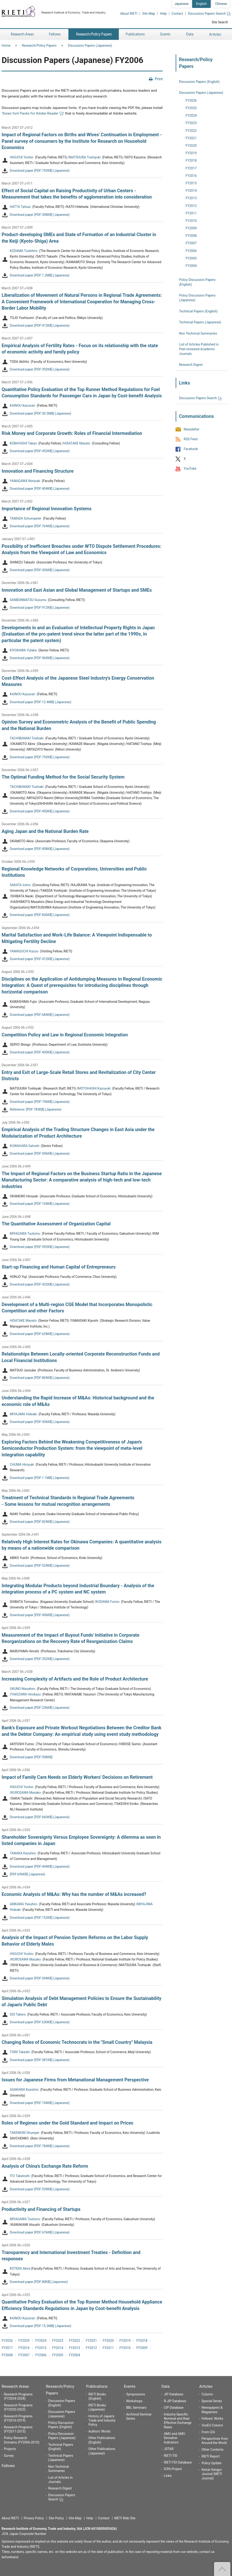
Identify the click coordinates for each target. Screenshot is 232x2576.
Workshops (134, 2401)
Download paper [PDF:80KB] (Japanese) (39, 2282)
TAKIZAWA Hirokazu (26, 1694)
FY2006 (40, 2355)
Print (159, 79)
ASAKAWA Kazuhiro (24, 2090)
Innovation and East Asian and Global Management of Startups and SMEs (77, 590)
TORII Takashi (20, 2052)
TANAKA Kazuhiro (23, 1853)
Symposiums (135, 2394)
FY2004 (74, 2355)
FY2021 (91, 2340)
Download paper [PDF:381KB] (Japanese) (40, 2060)
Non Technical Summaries (198, 333)
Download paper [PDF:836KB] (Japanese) (40, 915)
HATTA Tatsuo (20, 207)
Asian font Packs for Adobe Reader (33, 113)
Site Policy (56, 2518)
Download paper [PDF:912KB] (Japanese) (40, 607)
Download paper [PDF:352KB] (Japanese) (40, 1659)
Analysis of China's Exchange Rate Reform (45, 2166)
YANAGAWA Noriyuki (25, 481)
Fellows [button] (54, 34)
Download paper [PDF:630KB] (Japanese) (40, 2022)
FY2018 (142, 2340)
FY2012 (91, 2348)
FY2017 (7, 2348)
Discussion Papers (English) (199, 82)
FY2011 (108, 2348)
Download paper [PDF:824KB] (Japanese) (40, 1522)
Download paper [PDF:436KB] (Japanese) (40, 570)
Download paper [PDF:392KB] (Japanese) (40, 369)
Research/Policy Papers (39, 45)
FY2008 (7, 2355)
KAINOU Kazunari (22, 406)
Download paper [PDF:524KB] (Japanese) (40, 1565)
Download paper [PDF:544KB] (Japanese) (40, 1978)
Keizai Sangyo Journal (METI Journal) (211, 2474)
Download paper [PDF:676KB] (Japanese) (40, 2232)
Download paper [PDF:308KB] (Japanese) (40, 215)
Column (207, 2394)
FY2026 (7, 2340)
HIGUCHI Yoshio (21, 157)
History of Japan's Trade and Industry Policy (102, 2420)
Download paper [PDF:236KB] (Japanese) (40, 1708)
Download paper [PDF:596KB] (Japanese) (40, 1153)
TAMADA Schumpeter (25, 518)
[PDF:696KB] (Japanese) (27, 1874)
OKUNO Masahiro (22, 1689)
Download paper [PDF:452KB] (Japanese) (40, 451)
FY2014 (57, 2348)
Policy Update (211, 2463)
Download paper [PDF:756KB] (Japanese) (40, 1102)
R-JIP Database (175, 2401)
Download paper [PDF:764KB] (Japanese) (40, 526)
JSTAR (169, 2449)
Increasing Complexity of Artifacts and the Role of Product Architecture (75, 1679)
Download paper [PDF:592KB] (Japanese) (40, 1247)
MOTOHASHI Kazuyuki (94, 1089)
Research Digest (191, 365)
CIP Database (173, 2407)
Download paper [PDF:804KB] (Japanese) (40, 1378)
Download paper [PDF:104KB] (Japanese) (40, 1204)
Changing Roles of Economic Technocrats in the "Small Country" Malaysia (77, 2042)
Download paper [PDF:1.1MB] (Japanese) (39, 1478)
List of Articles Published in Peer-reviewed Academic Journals (199, 349)
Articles (205, 2386)
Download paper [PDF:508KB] (31, 1757)
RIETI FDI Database (178, 2462)
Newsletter (191, 429)
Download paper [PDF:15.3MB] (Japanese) (40, 2326)
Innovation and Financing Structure (38, 471)
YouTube (190, 469)
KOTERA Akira (20, 2269)
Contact (177, 13)
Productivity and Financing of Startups (41, 2209)
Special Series (211, 2401)
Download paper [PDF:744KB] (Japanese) (40, 2103)
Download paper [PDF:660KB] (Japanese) (40, 1817)
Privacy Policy (34, 2518)
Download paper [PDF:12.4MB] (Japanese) (40, 702)
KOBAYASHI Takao (23, 443)
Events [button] (165, 34)
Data (166, 2386)
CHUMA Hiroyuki (22, 1464)
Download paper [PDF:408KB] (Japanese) (40, 849)
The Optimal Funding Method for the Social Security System (63, 777)
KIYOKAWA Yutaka (23, 650)
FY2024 (40, 2340)
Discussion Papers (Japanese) (90, 45)
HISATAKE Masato (76, 443)
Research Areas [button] (21, 34)
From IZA (208, 2432)
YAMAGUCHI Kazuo (24, 951)
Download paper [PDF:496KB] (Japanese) (40, 1615)
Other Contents (212, 2449)
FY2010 (125, 2348)
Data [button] (189, 34)
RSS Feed (190, 439)
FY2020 (108, 2340)
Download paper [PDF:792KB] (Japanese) (40, 171)
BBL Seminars (136, 2407)
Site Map (148, 13)
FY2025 (24, 2340)
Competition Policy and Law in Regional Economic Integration (65, 1035)
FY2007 (24, 2355)
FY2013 (74, 2348)
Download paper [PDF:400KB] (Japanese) (40, 811)
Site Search (220, 22)
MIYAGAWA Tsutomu (25, 1234)
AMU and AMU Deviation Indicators (174, 2438)
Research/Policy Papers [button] (93, 34)
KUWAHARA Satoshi (24, 1146)
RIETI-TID (170, 2455)
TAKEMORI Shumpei (24, 2133)
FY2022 (74, 2340)
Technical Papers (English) (198, 311)
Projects (10, 2449)
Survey (9, 2455)
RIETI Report (210, 2456)
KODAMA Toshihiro (24, 251)
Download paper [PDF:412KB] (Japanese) (40, 325)
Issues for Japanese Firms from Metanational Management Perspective (75, 2080)
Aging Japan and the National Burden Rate (45, 831)
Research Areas (15, 2386)
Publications (97, 2386)
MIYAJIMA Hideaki (23, 1414)
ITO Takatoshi (20, 2176)
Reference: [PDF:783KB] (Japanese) (35, 1109)
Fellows (8, 2465)
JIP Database (173, 2394)
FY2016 (24, 2348)
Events (129, 2386)
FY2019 (125, 2340)
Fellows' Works (212, 2418)
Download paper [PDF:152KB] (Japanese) (40, 1917)
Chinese (221, 4)
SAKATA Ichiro (20, 885)
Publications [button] (136, 34)
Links (168, 2476)
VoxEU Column (212, 2425)
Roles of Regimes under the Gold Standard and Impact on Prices (67, 2123)
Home (6, 45)
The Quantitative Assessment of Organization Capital (56, 1224)
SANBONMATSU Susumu (28, 600)
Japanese (181, 4)
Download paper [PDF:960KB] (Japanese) (40, 658)
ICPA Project (173, 2469)
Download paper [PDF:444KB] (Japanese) (40, 1867)
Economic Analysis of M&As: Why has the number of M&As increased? (74, 1894)
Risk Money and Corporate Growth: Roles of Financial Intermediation (72, 433)
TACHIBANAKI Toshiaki (27, 738)
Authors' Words (99, 2431)
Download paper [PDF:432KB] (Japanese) (40, 1284)
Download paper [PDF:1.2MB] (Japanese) (39, 275)
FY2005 (57, 2355)
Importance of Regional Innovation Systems (46, 508)
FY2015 (40, 2348)
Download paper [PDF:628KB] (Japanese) (40, 1334)
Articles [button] (215, 34)
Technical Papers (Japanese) (200, 322)
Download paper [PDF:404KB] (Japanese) (40, 488)
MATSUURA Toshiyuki (85, 157)
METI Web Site (125, 2518)
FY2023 (57, 2340)
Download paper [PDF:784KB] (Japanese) (40, 2146)
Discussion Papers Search (209, 13)
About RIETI (128, 13)
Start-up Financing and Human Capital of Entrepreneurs (59, 1267)
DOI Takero (18, 2015)
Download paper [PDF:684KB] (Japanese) (40, 1015)
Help (163, 13)
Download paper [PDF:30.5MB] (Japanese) (40, 413)
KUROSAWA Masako (26, 1793)
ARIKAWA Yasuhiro (23, 1904)
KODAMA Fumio (107, 1602)
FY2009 (142, 2348)
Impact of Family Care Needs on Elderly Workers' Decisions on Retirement (77, 1777)
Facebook (191, 449)
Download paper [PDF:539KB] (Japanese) (40, 2189)
